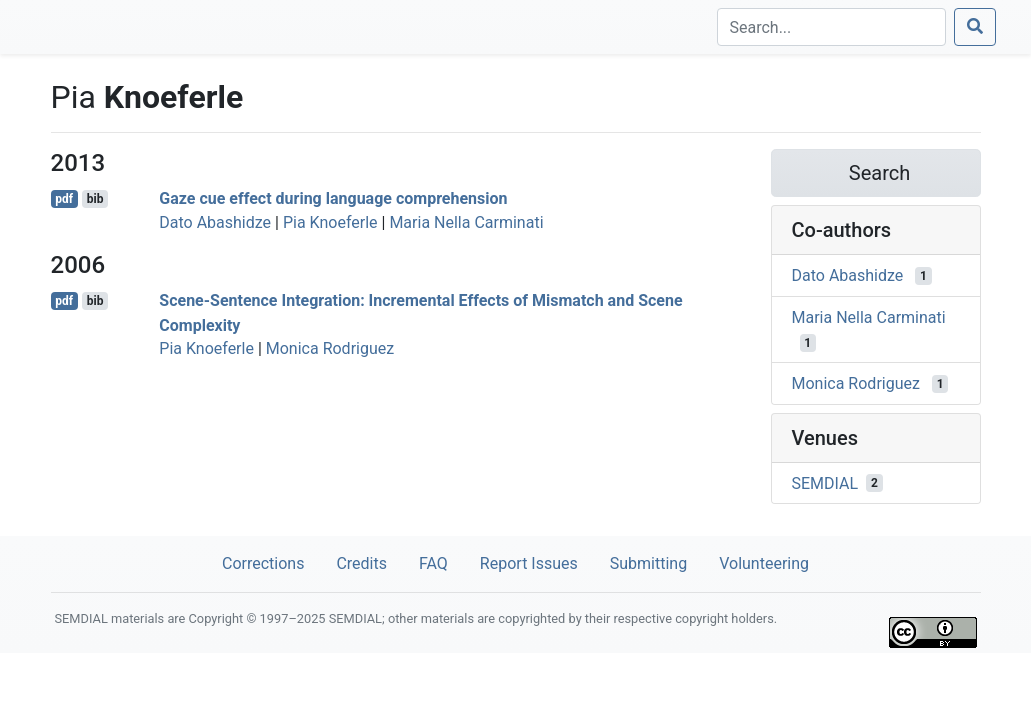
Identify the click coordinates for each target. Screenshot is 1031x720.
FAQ (433, 563)
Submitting (648, 563)
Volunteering (764, 563)
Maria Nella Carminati (466, 222)
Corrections (263, 563)
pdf (64, 199)
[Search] (831, 27)
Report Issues (529, 563)
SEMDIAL (825, 482)
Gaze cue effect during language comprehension (333, 198)
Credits (361, 563)
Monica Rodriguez (330, 348)
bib (95, 199)
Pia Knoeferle (330, 222)
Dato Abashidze (215, 222)
